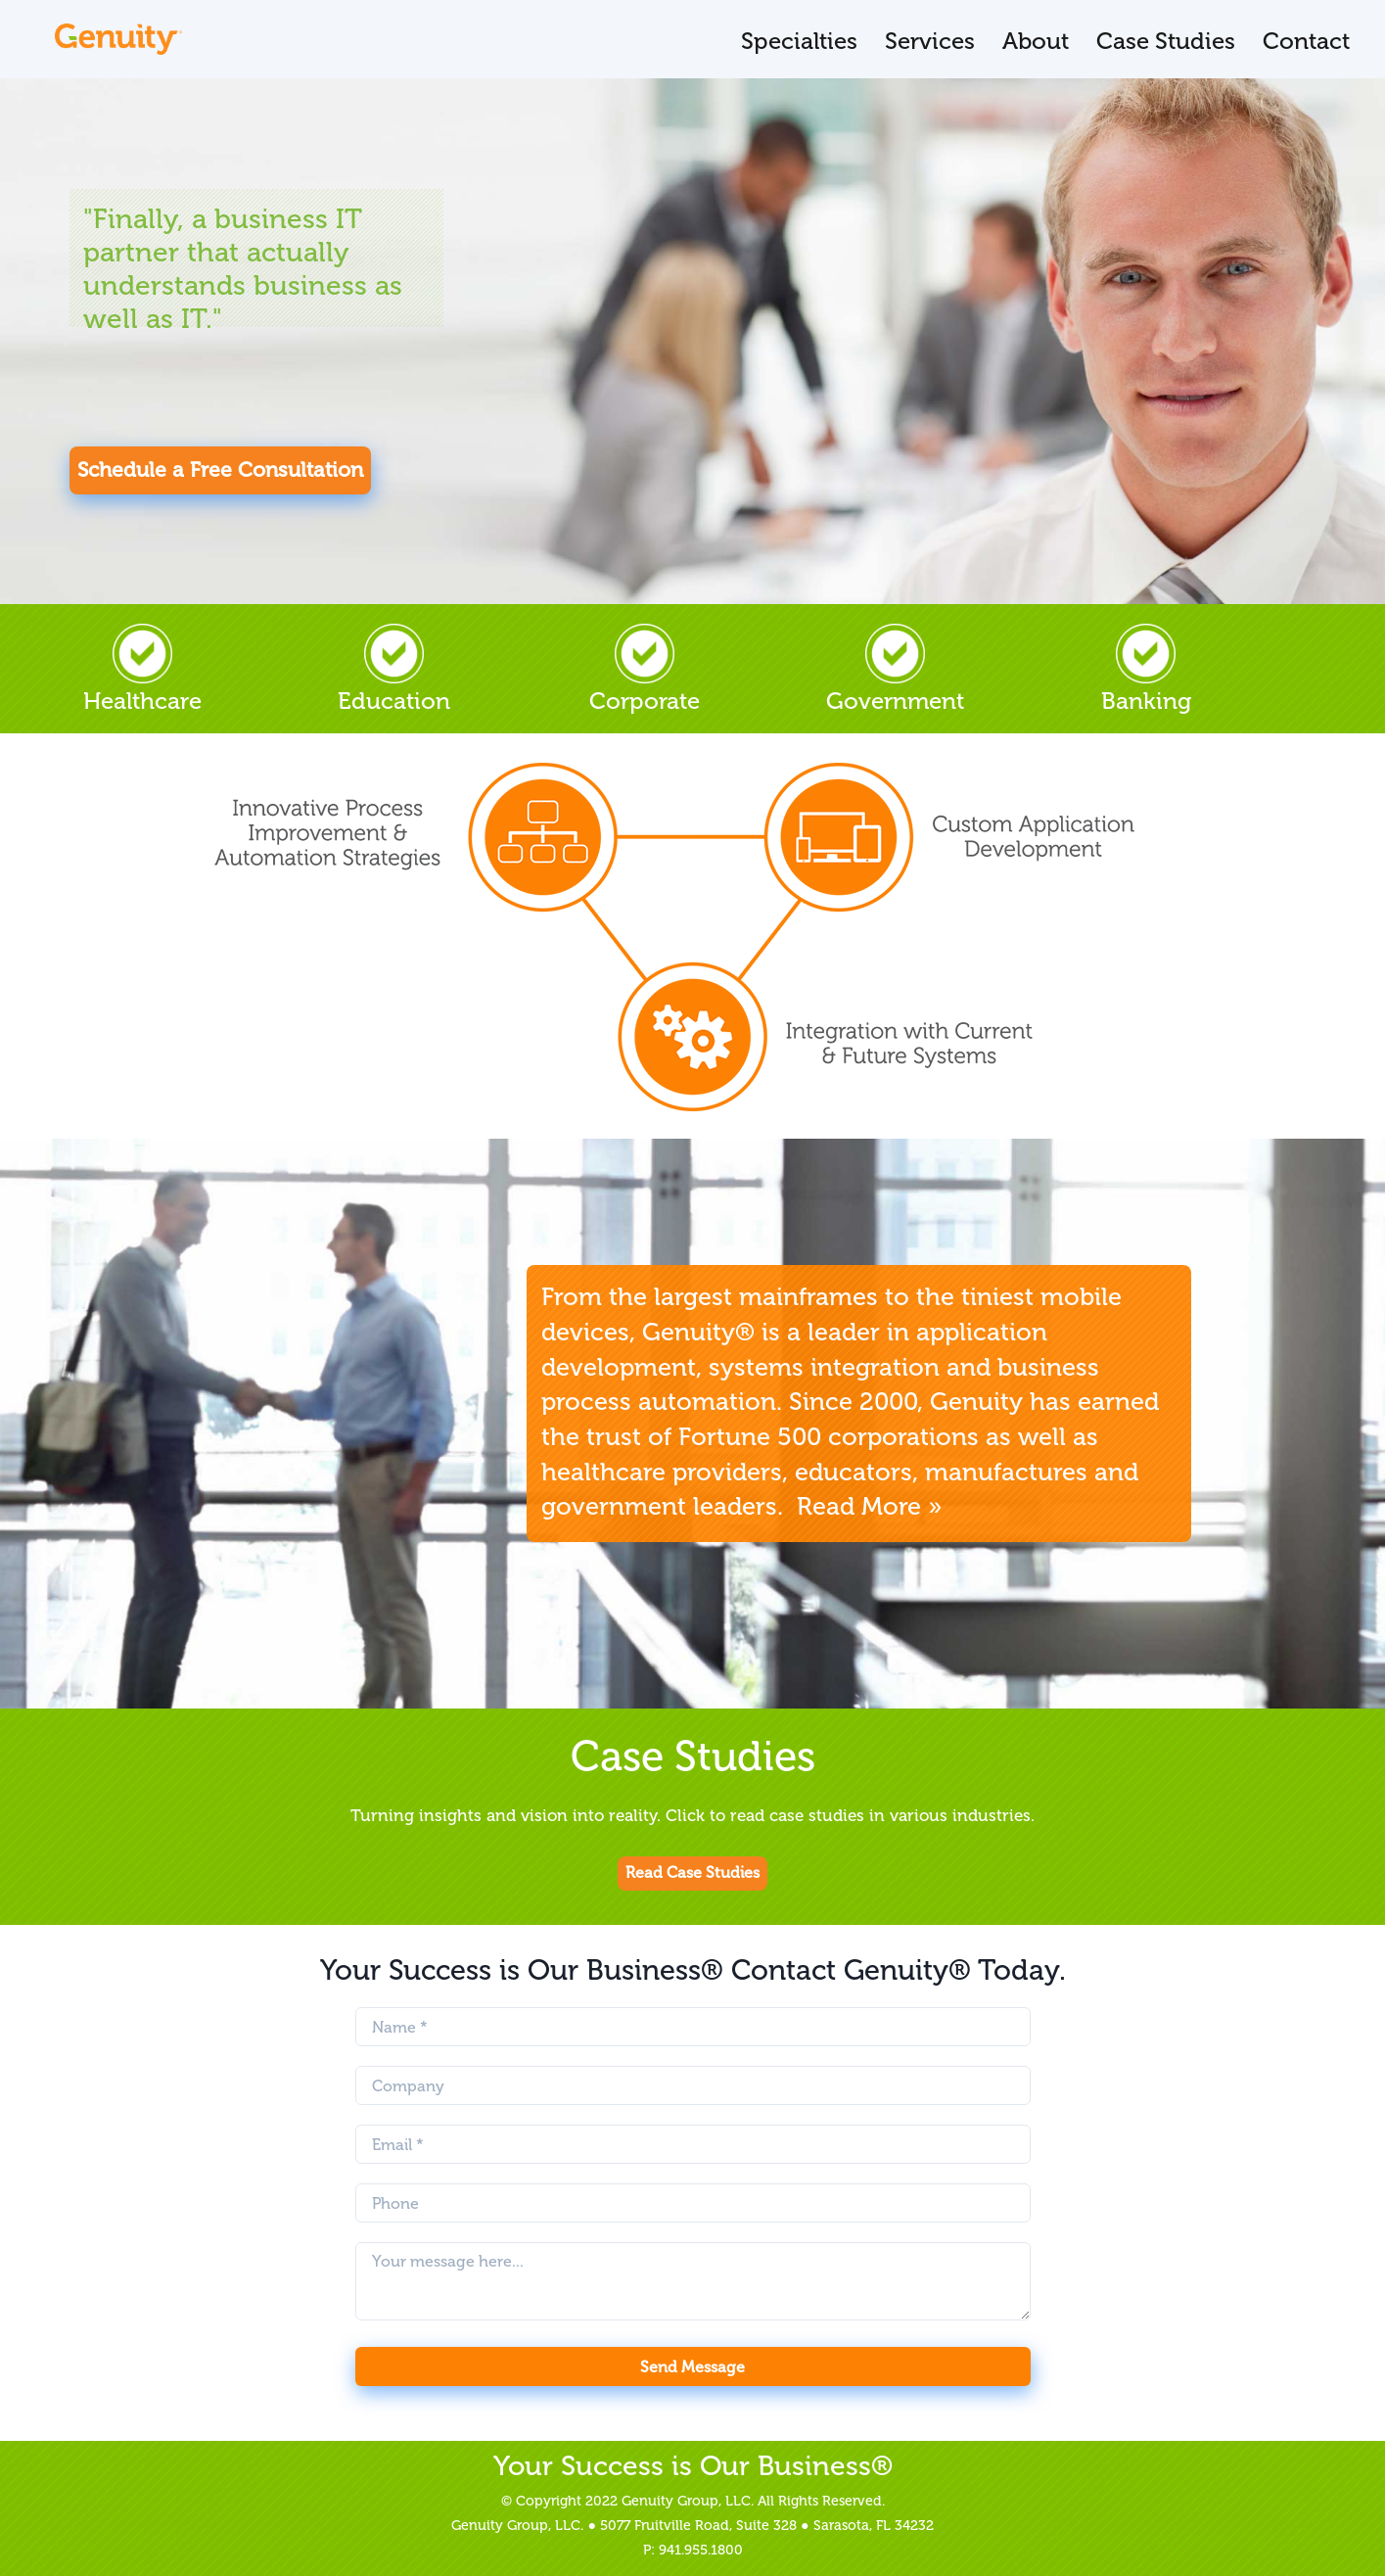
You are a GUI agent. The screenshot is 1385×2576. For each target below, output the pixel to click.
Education (394, 669)
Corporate (644, 669)
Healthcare (142, 669)
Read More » (869, 1506)
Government (895, 669)
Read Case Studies (692, 1872)
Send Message (692, 2367)
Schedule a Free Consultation (220, 470)
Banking (1146, 669)
